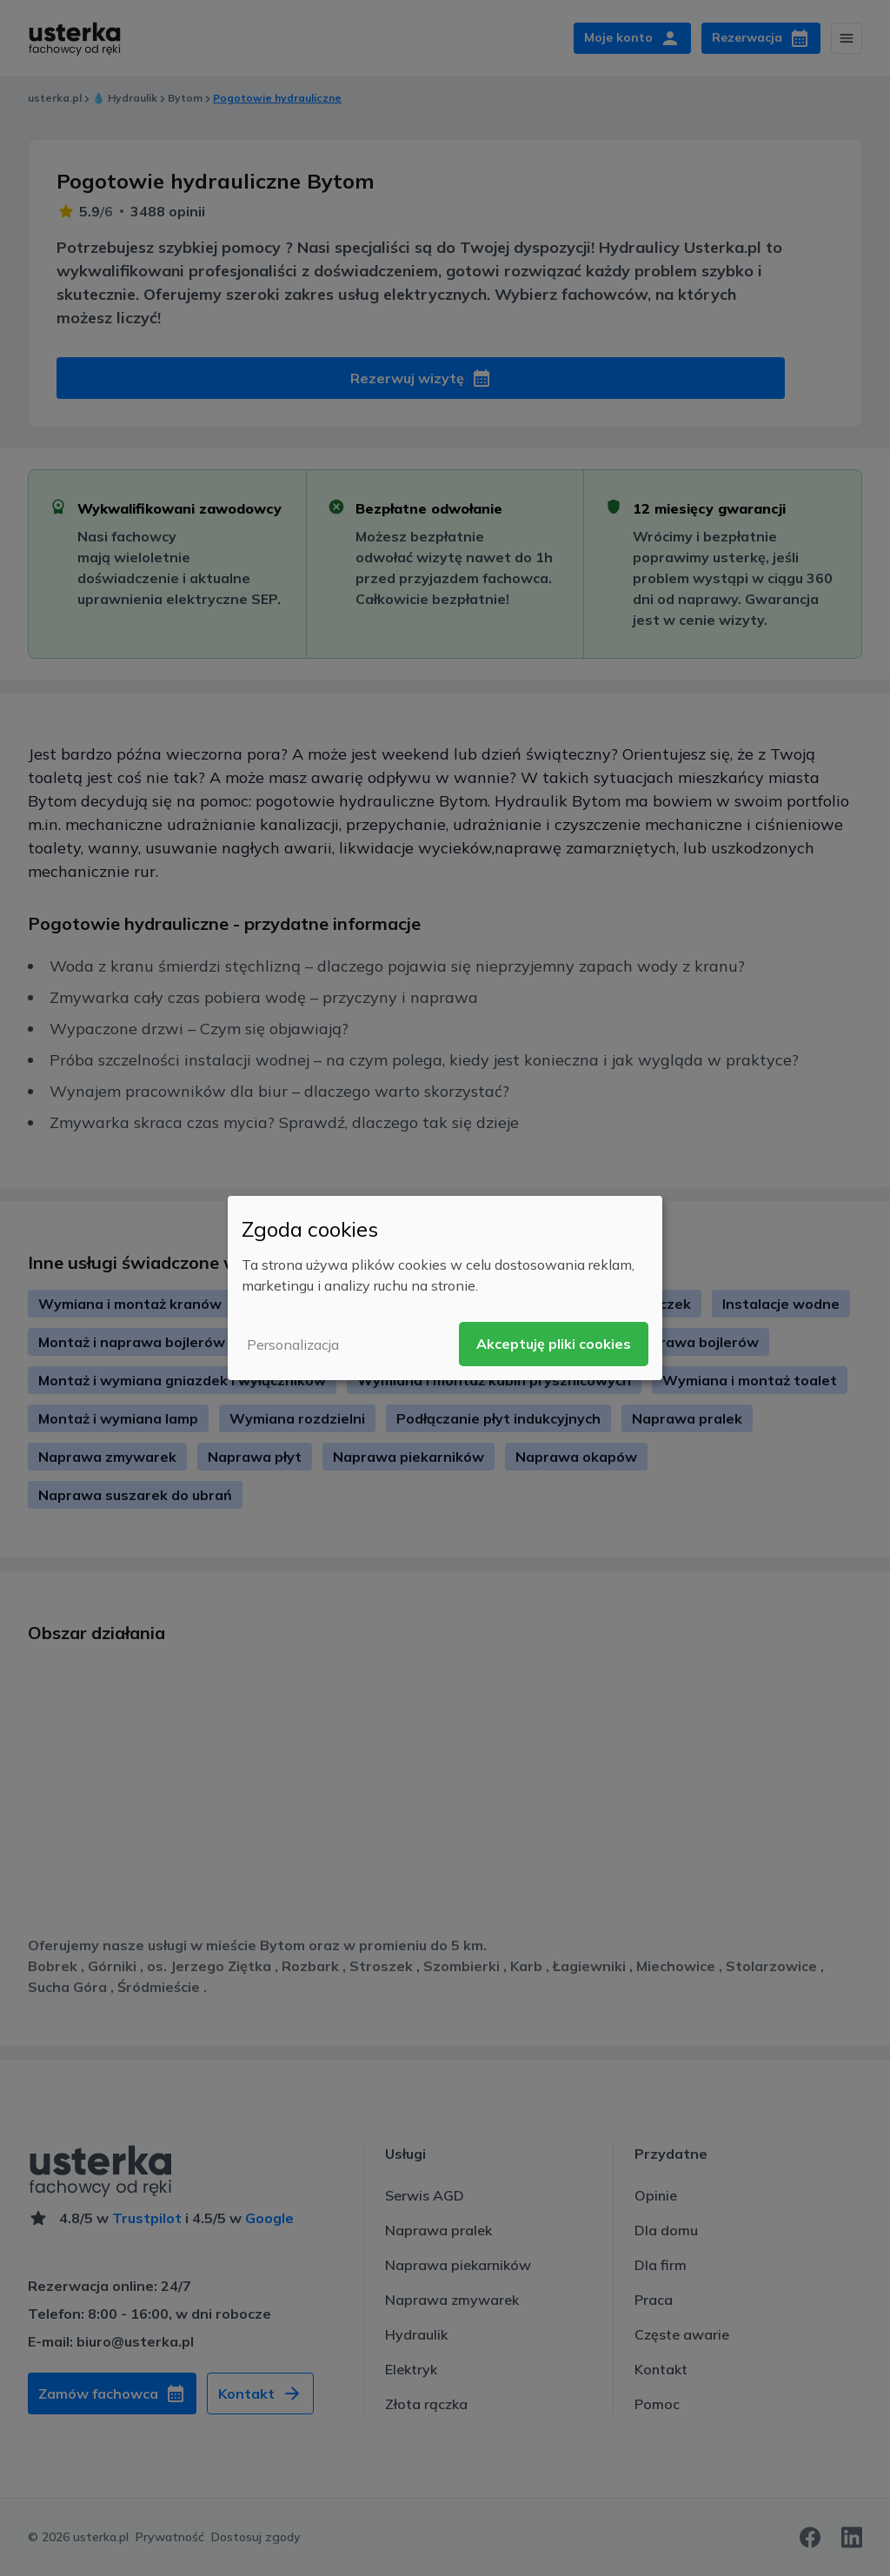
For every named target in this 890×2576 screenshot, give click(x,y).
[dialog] (445, 1288)
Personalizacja (293, 1344)
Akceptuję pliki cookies (553, 1343)
